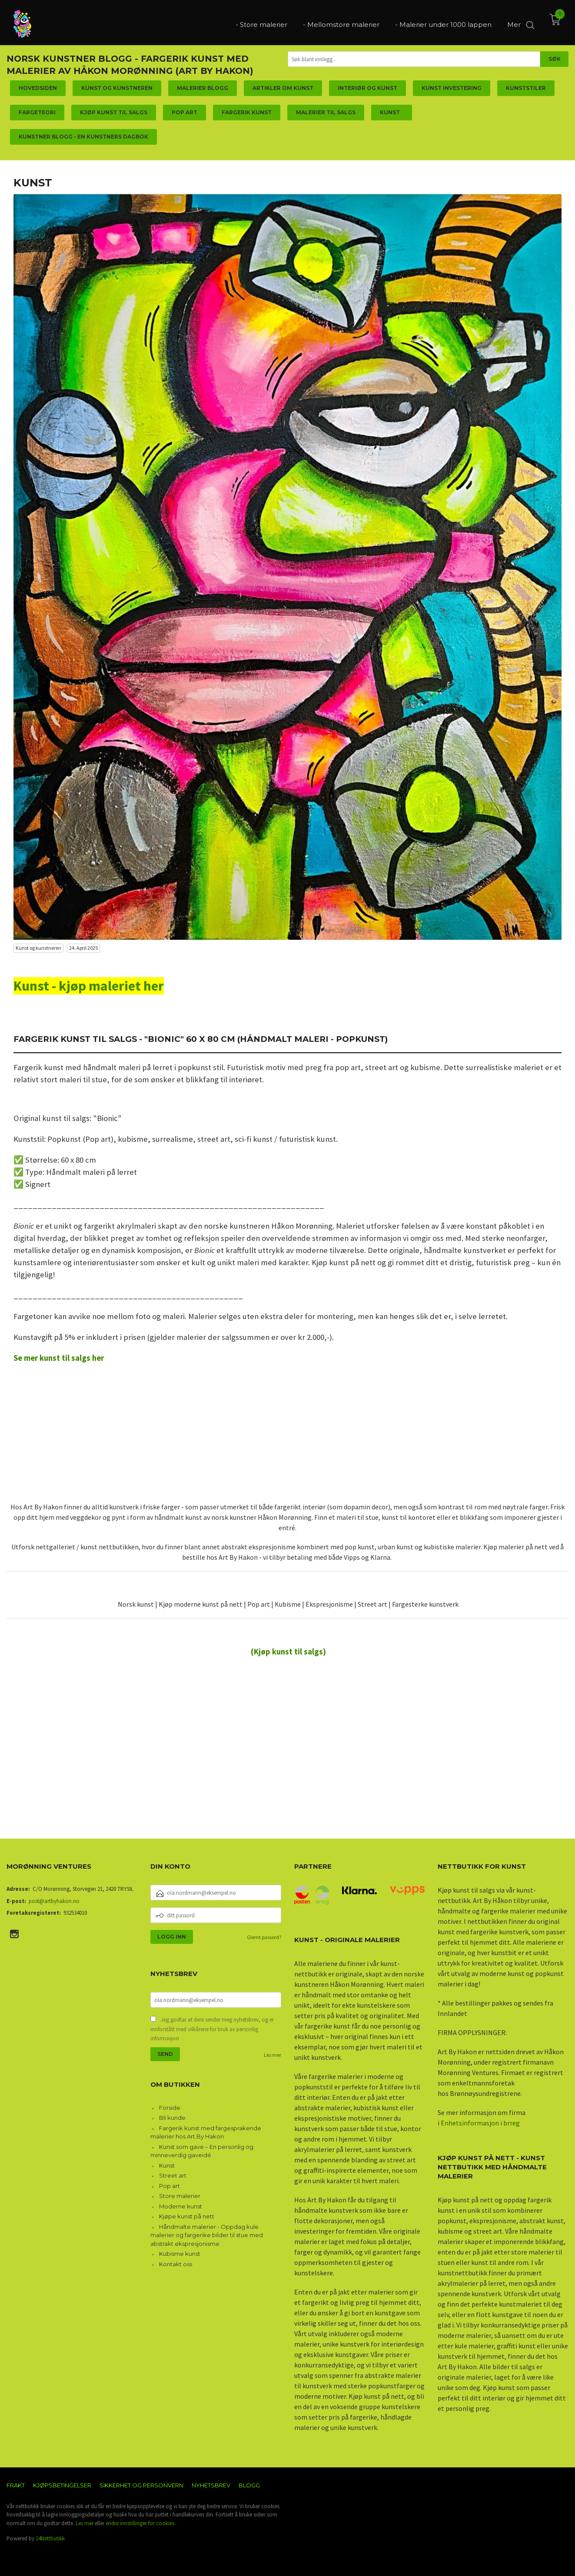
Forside (169, 2107)
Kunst (167, 2165)
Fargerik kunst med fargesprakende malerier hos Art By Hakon (205, 2132)
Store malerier (179, 2195)
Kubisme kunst (179, 2253)
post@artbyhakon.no (54, 1901)
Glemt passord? (264, 1937)
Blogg (249, 2485)
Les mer (272, 2055)
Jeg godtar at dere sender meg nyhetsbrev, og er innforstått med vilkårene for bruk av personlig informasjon (212, 2029)
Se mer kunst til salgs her (58, 1358)
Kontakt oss (175, 2264)
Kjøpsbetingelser (62, 2485)
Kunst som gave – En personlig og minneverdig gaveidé (201, 2151)
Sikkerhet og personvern (141, 2485)
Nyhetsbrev (211, 2485)
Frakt (16, 2485)
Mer (514, 22)
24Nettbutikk (50, 2538)
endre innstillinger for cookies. (141, 2523)
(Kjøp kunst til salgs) (288, 1652)
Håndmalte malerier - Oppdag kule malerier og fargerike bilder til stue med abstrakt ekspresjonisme (206, 2235)
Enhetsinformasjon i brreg (480, 2122)
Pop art (169, 2185)
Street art (172, 2175)
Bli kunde (172, 2117)
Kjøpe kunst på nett (186, 2216)
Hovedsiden (38, 88)
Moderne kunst (180, 2206)
